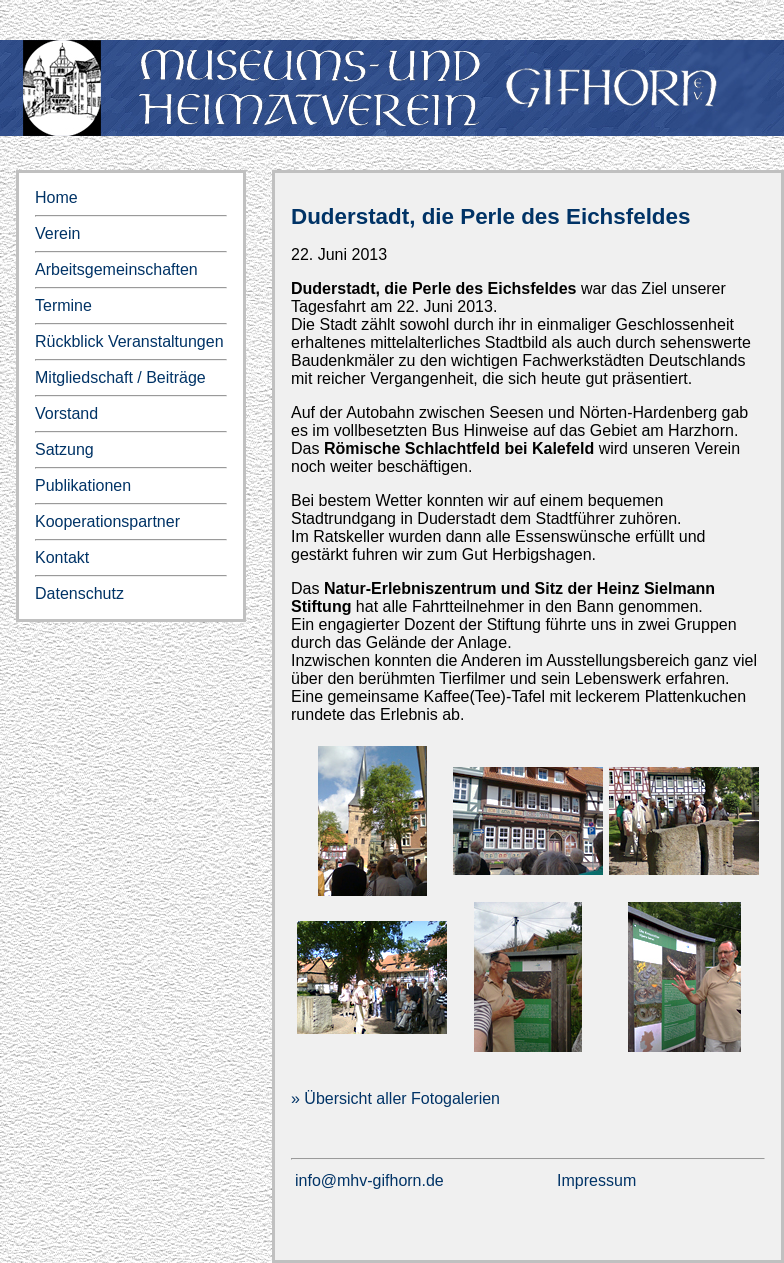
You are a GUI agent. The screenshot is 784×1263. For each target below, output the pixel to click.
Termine (63, 305)
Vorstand (66, 413)
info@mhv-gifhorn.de (369, 1180)
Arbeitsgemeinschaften (116, 269)
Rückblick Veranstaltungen (129, 341)
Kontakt (62, 557)
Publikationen (83, 485)
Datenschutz (79, 593)
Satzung (64, 449)
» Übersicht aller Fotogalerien (395, 1098)
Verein (57, 233)
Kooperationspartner (107, 521)
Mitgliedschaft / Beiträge (120, 377)
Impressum (596, 1180)
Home (56, 197)
